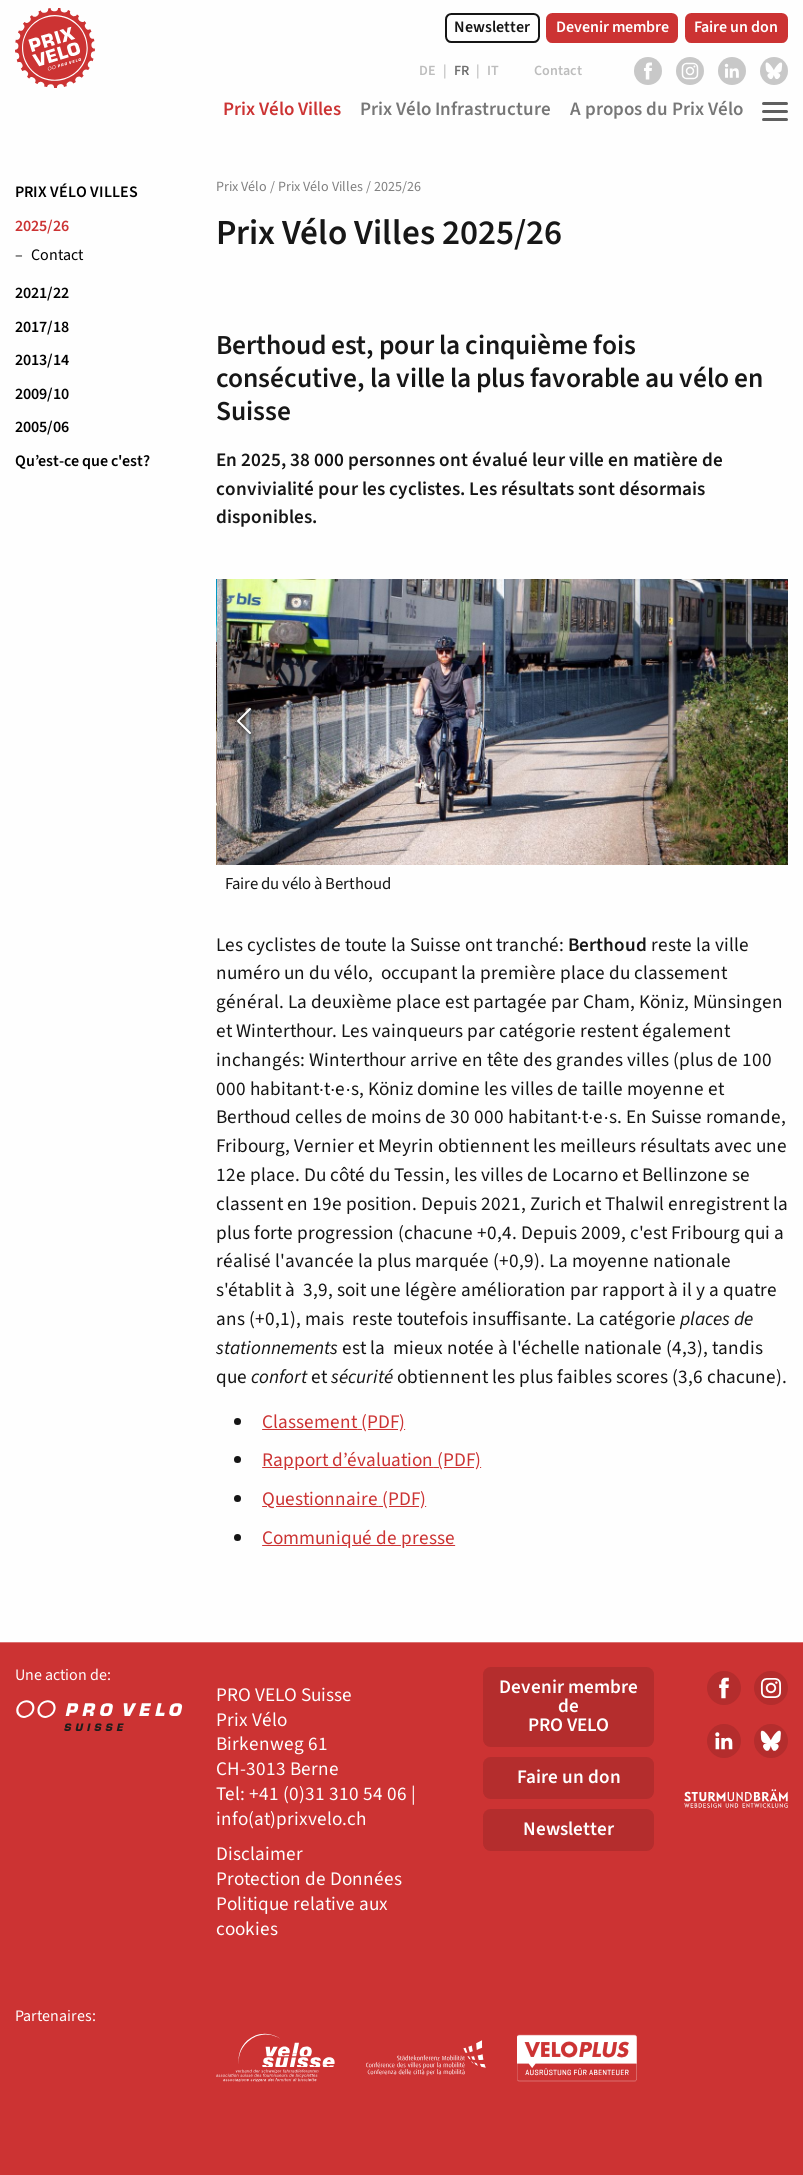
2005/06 (42, 427)
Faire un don (736, 27)
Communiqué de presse (358, 1538)
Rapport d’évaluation (371, 1460)
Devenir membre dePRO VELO (568, 1706)
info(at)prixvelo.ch (291, 1819)
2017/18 (42, 327)
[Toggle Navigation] (770, 111)
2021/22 (42, 293)
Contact (57, 256)
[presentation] (259, 722)
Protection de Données (309, 1879)
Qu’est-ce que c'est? (82, 461)
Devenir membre (612, 27)
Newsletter (492, 27)
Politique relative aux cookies (302, 1917)
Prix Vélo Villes (76, 192)
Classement (333, 1422)
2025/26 (42, 226)
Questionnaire (344, 1499)
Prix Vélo (241, 187)
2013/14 (42, 360)
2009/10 (42, 394)
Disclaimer (259, 1854)
